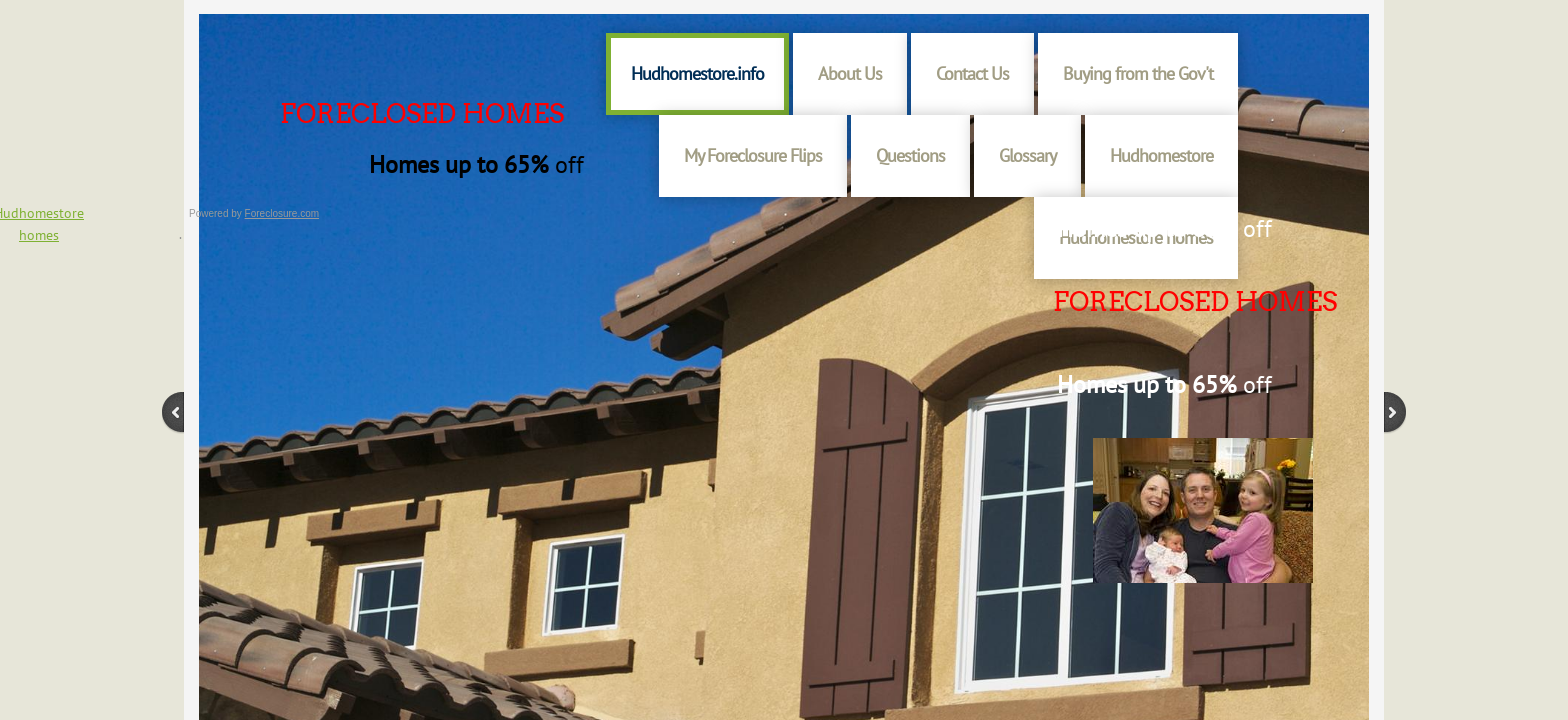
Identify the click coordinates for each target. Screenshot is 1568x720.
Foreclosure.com (282, 213)
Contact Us (972, 73)
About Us (850, 73)
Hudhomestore (1161, 155)
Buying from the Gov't (1138, 73)
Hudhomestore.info (697, 73)
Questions (910, 155)
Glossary (1027, 155)
